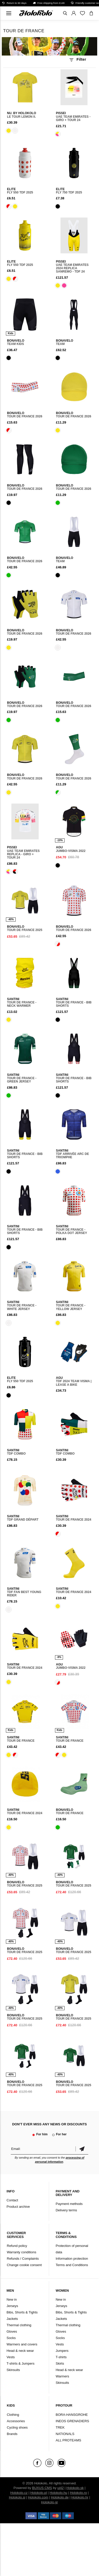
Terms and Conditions (72, 2265)
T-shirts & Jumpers (20, 2363)
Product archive (18, 2207)
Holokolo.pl (38, 2493)
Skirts (60, 2363)
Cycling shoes (17, 2427)
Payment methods (69, 2204)
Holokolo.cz (19, 2493)
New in (12, 2299)
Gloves (12, 2331)
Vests (11, 2357)
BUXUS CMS (42, 2488)
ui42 (60, 2488)
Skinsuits (13, 2370)
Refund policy (17, 2246)
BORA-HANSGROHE (72, 2415)
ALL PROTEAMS (68, 2440)
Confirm (81, 2149)
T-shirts (61, 2357)
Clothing (13, 2415)
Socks (11, 2338)
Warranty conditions (21, 2252)
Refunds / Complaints (23, 2258)
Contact (12, 2200)
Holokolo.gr (49, 2502)
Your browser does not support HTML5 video (49, 46)
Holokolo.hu (58, 2493)
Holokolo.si (17, 2497)
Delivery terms (66, 2210)
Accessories (16, 2421)
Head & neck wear (20, 2351)
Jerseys (12, 2306)
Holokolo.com (38, 2497)
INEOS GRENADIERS (72, 2421)
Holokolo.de (60, 2497)
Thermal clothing (19, 2325)
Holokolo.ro (78, 2493)
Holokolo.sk (75, 2488)
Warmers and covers (22, 2344)
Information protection (72, 2258)
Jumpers (62, 2351)
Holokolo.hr (79, 2497)
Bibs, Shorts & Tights (22, 2312)
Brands (12, 2434)
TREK (60, 2427)
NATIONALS (65, 2434)
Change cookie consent (24, 2265)
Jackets (12, 2319)
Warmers (62, 2376)
